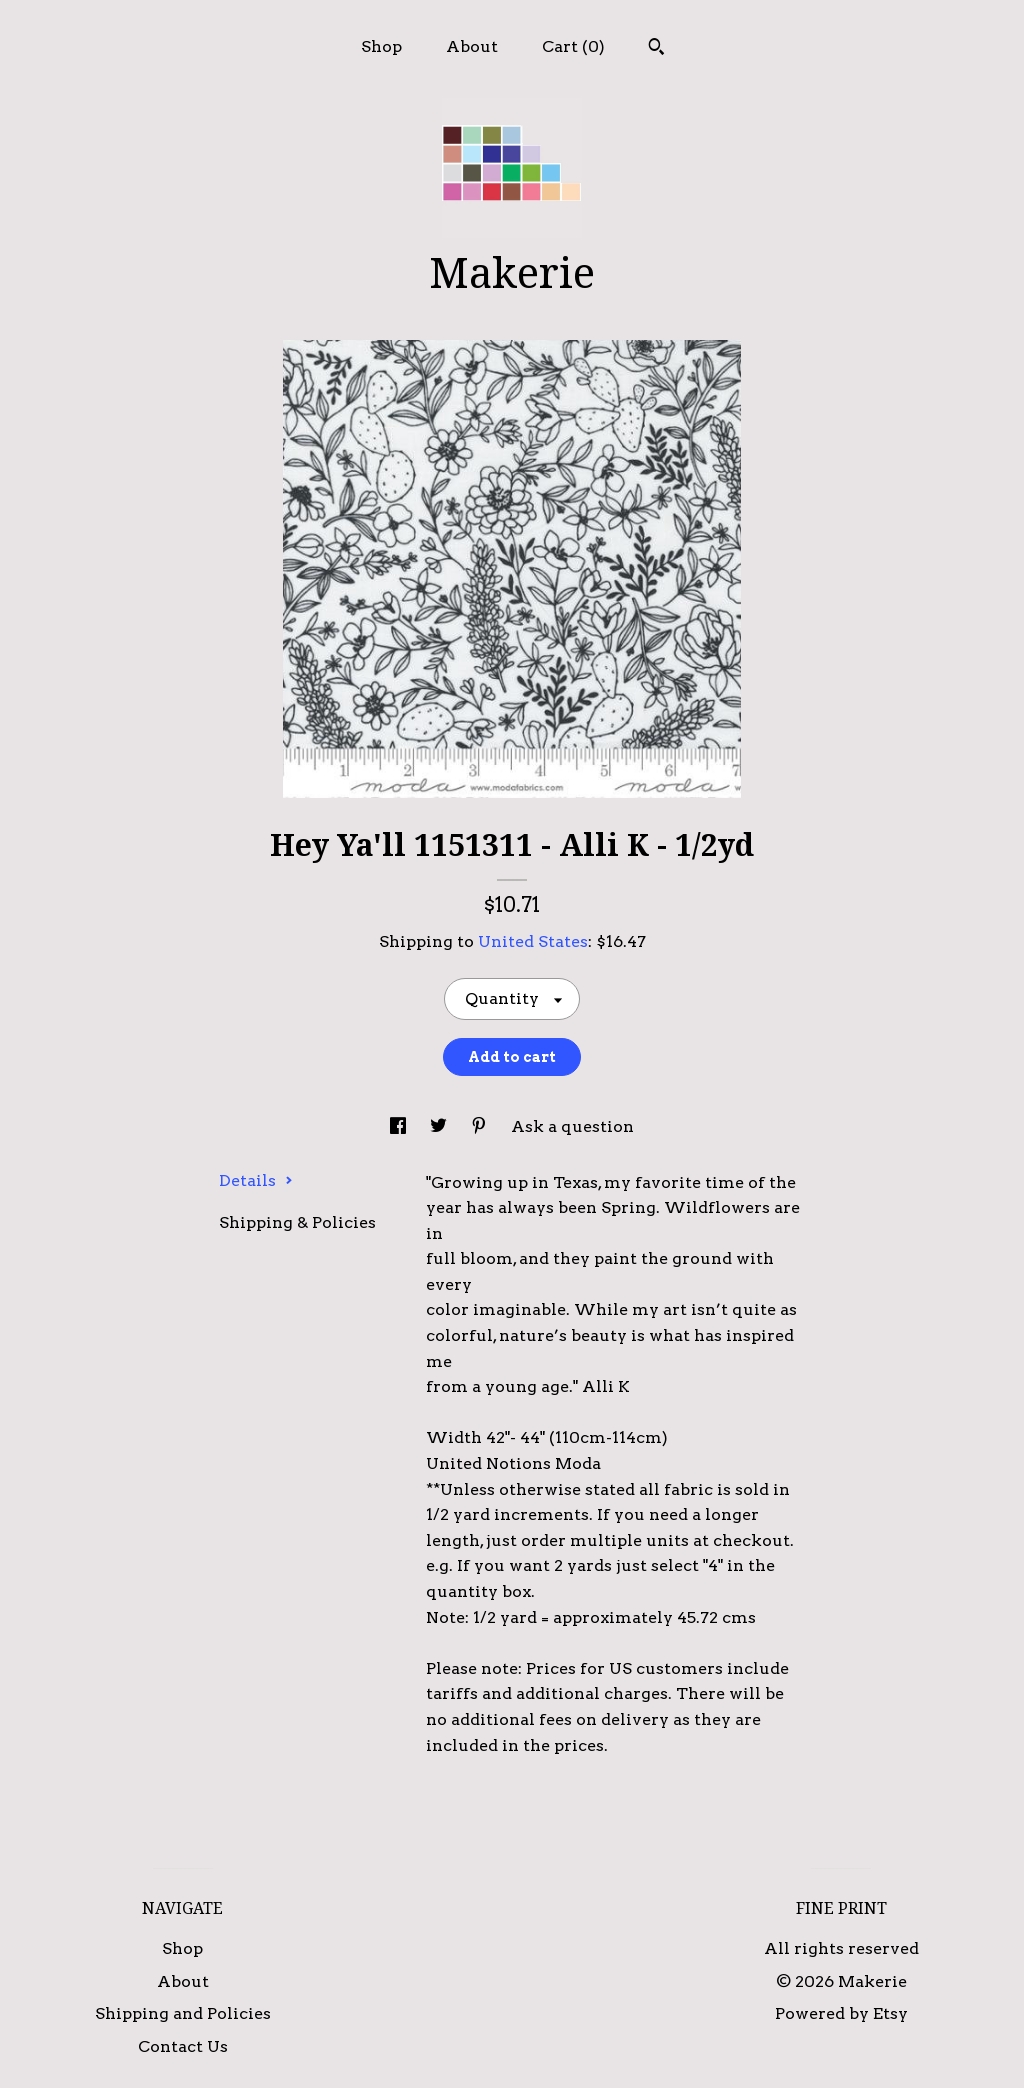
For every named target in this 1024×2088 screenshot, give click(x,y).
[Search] (656, 49)
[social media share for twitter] (440, 1126)
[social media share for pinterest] (481, 1126)
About (472, 46)
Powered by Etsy (841, 2013)
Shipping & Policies (297, 1222)
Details (256, 1180)
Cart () (573, 46)
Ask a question (572, 1126)
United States (533, 941)
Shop (381, 46)
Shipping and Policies (183, 2013)
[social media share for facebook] (400, 1126)
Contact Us (183, 2046)
